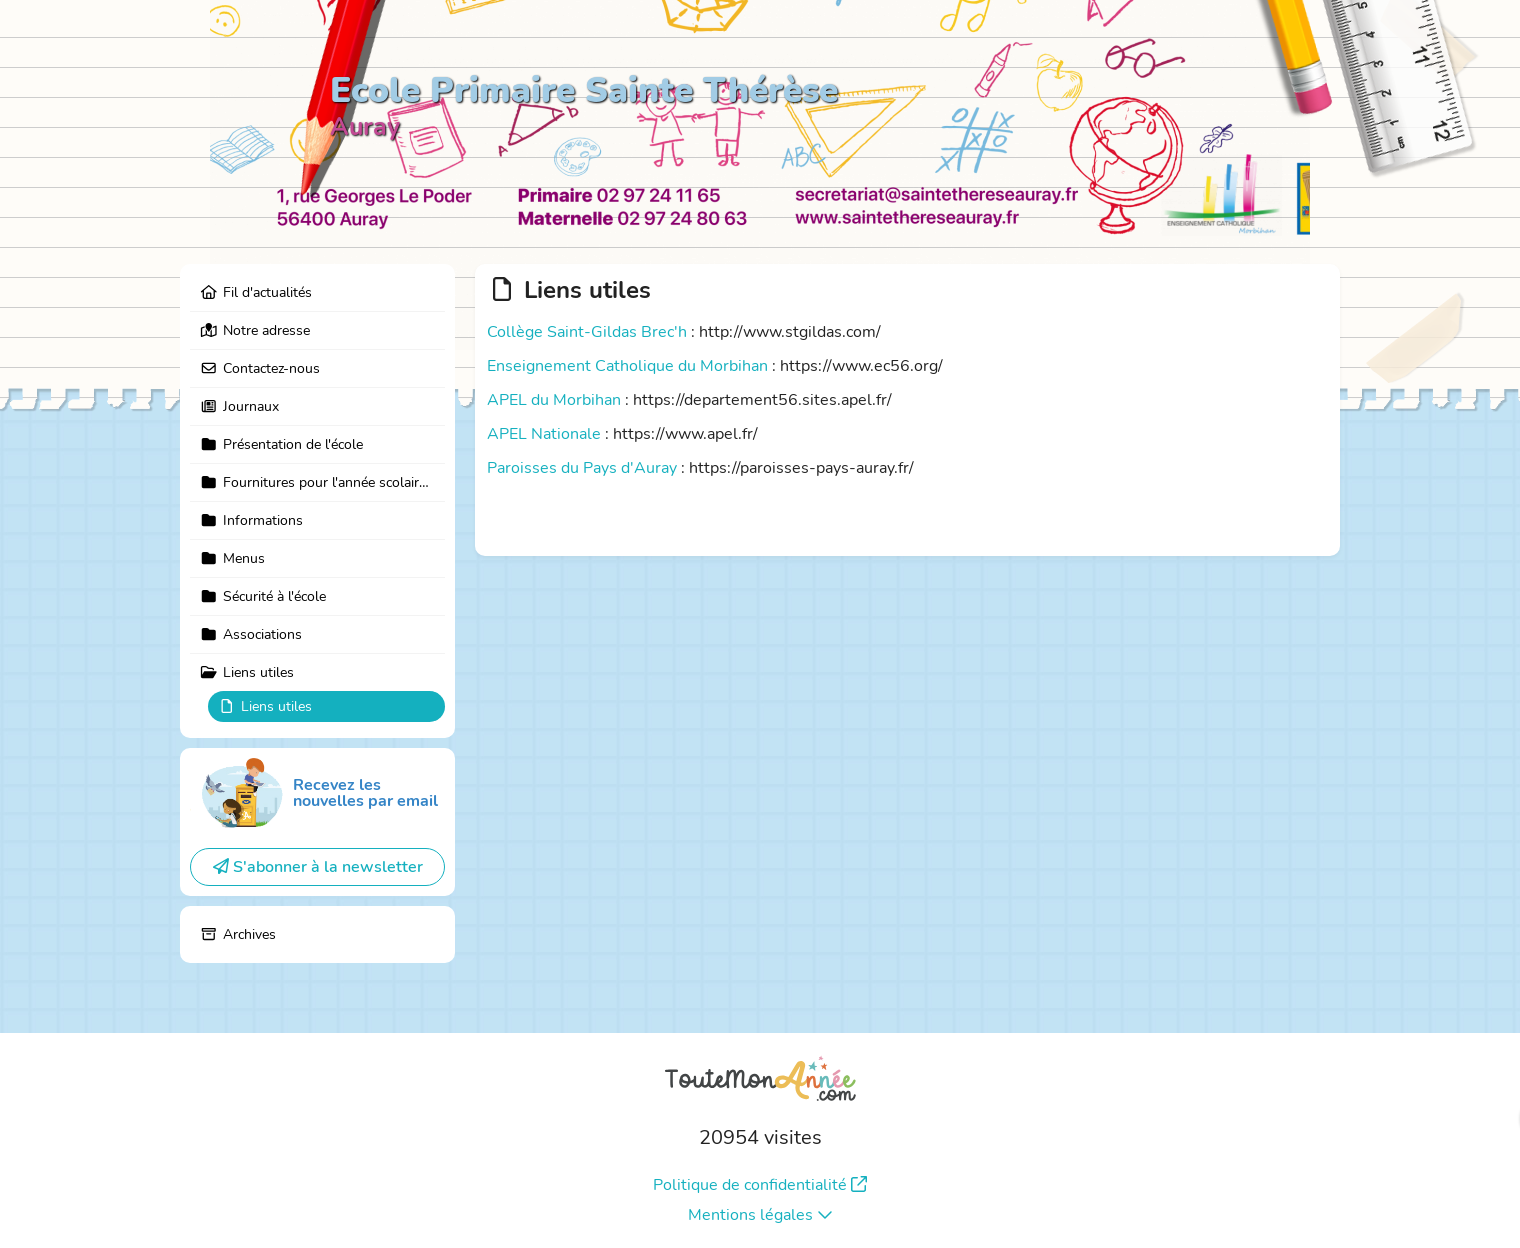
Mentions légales (760, 1215)
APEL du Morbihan (554, 400)
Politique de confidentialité (760, 1185)
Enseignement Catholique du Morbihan (627, 366)
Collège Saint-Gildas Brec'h (587, 332)
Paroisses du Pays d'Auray (582, 468)
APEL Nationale (544, 434)
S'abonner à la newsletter (318, 867)
